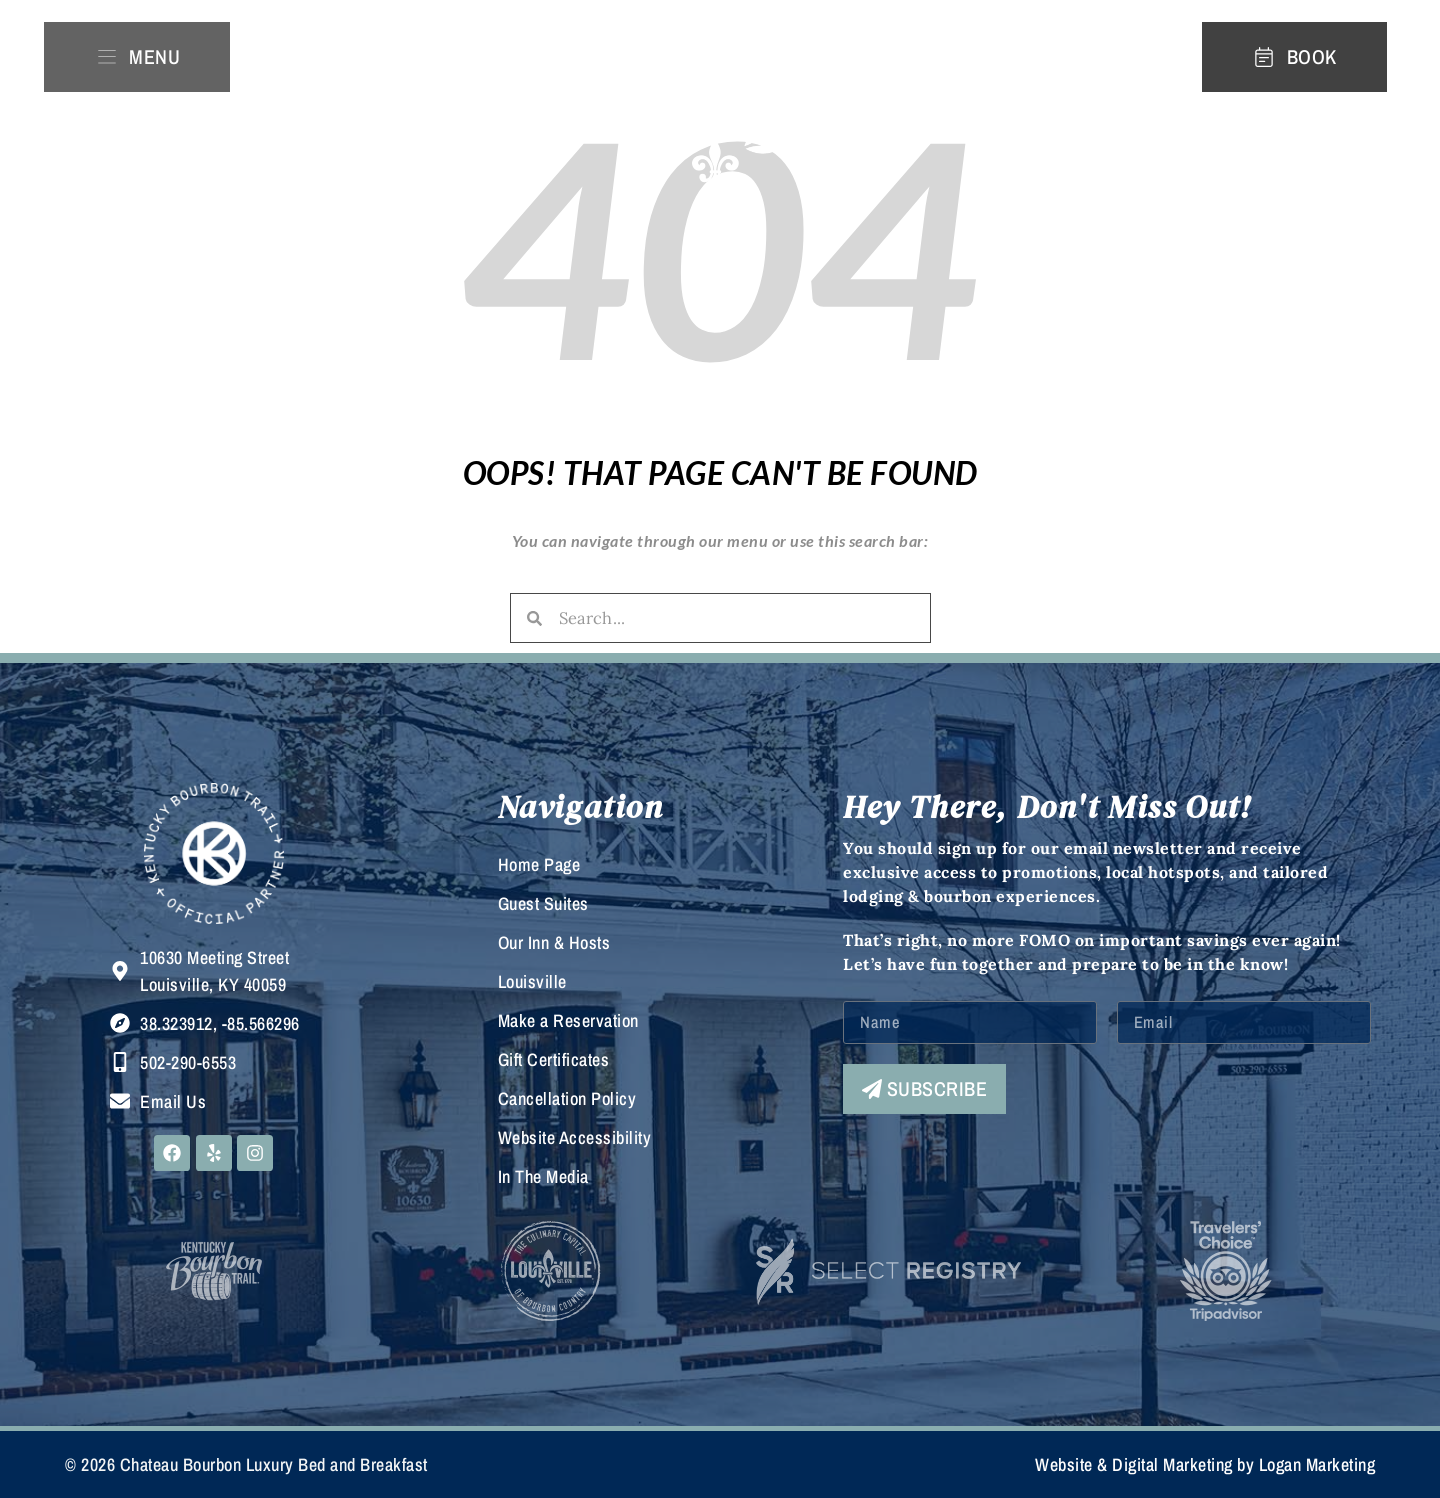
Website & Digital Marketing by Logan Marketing (1205, 1464)
